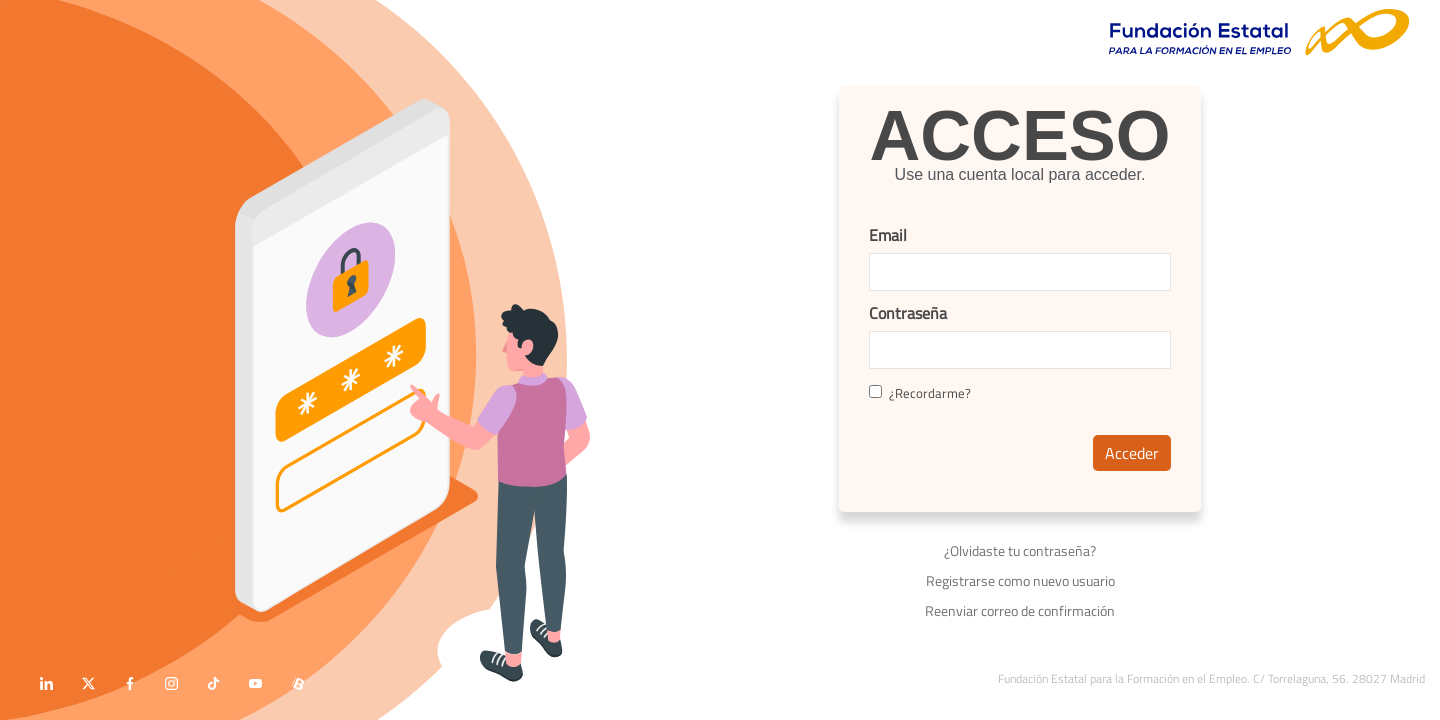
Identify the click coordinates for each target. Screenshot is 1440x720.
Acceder (1132, 453)
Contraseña (908, 313)
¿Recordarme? (920, 393)
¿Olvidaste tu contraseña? (1020, 550)
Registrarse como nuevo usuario (1020, 580)
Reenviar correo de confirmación (1020, 610)
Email (888, 235)
